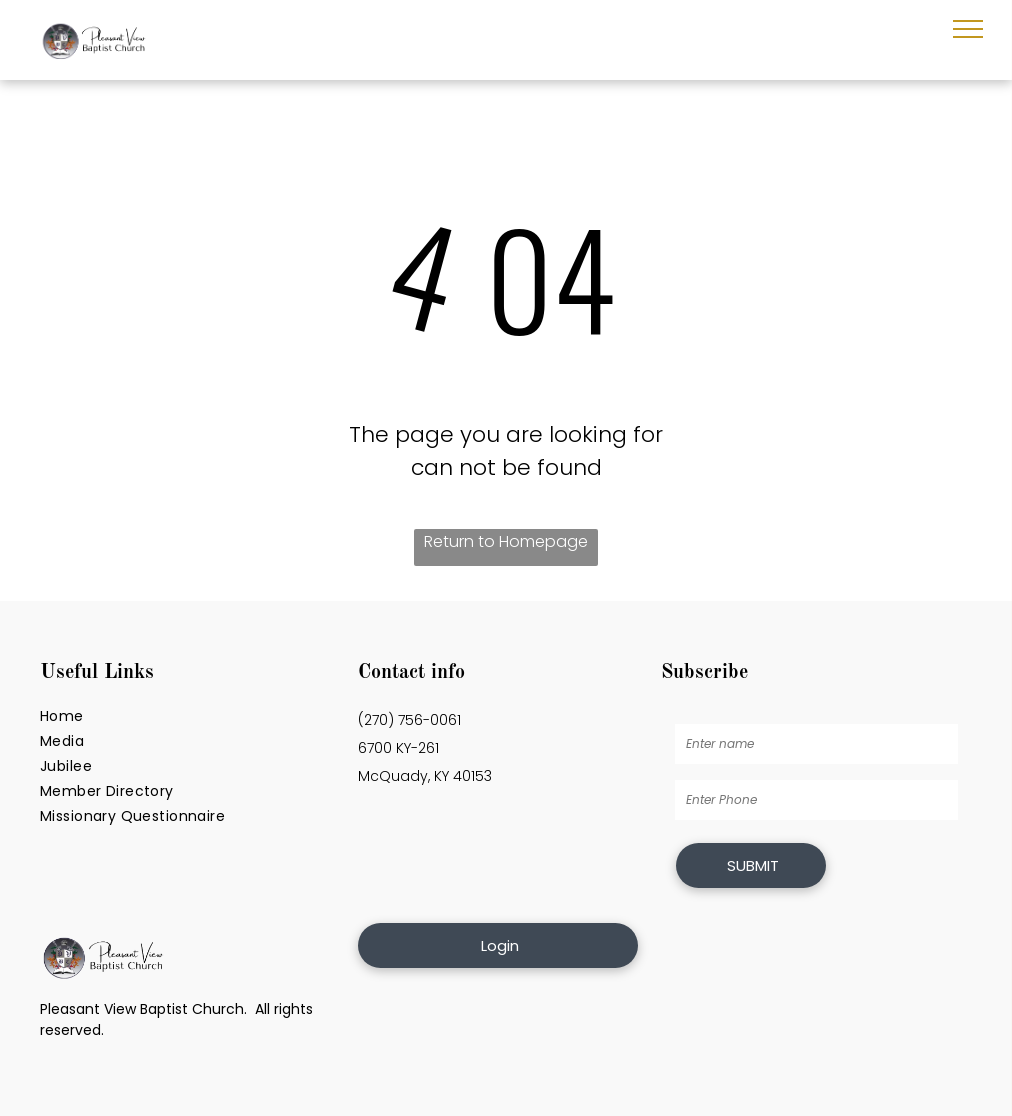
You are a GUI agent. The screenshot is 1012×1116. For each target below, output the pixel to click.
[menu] (968, 29)
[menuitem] (188, 716)
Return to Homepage (506, 541)
